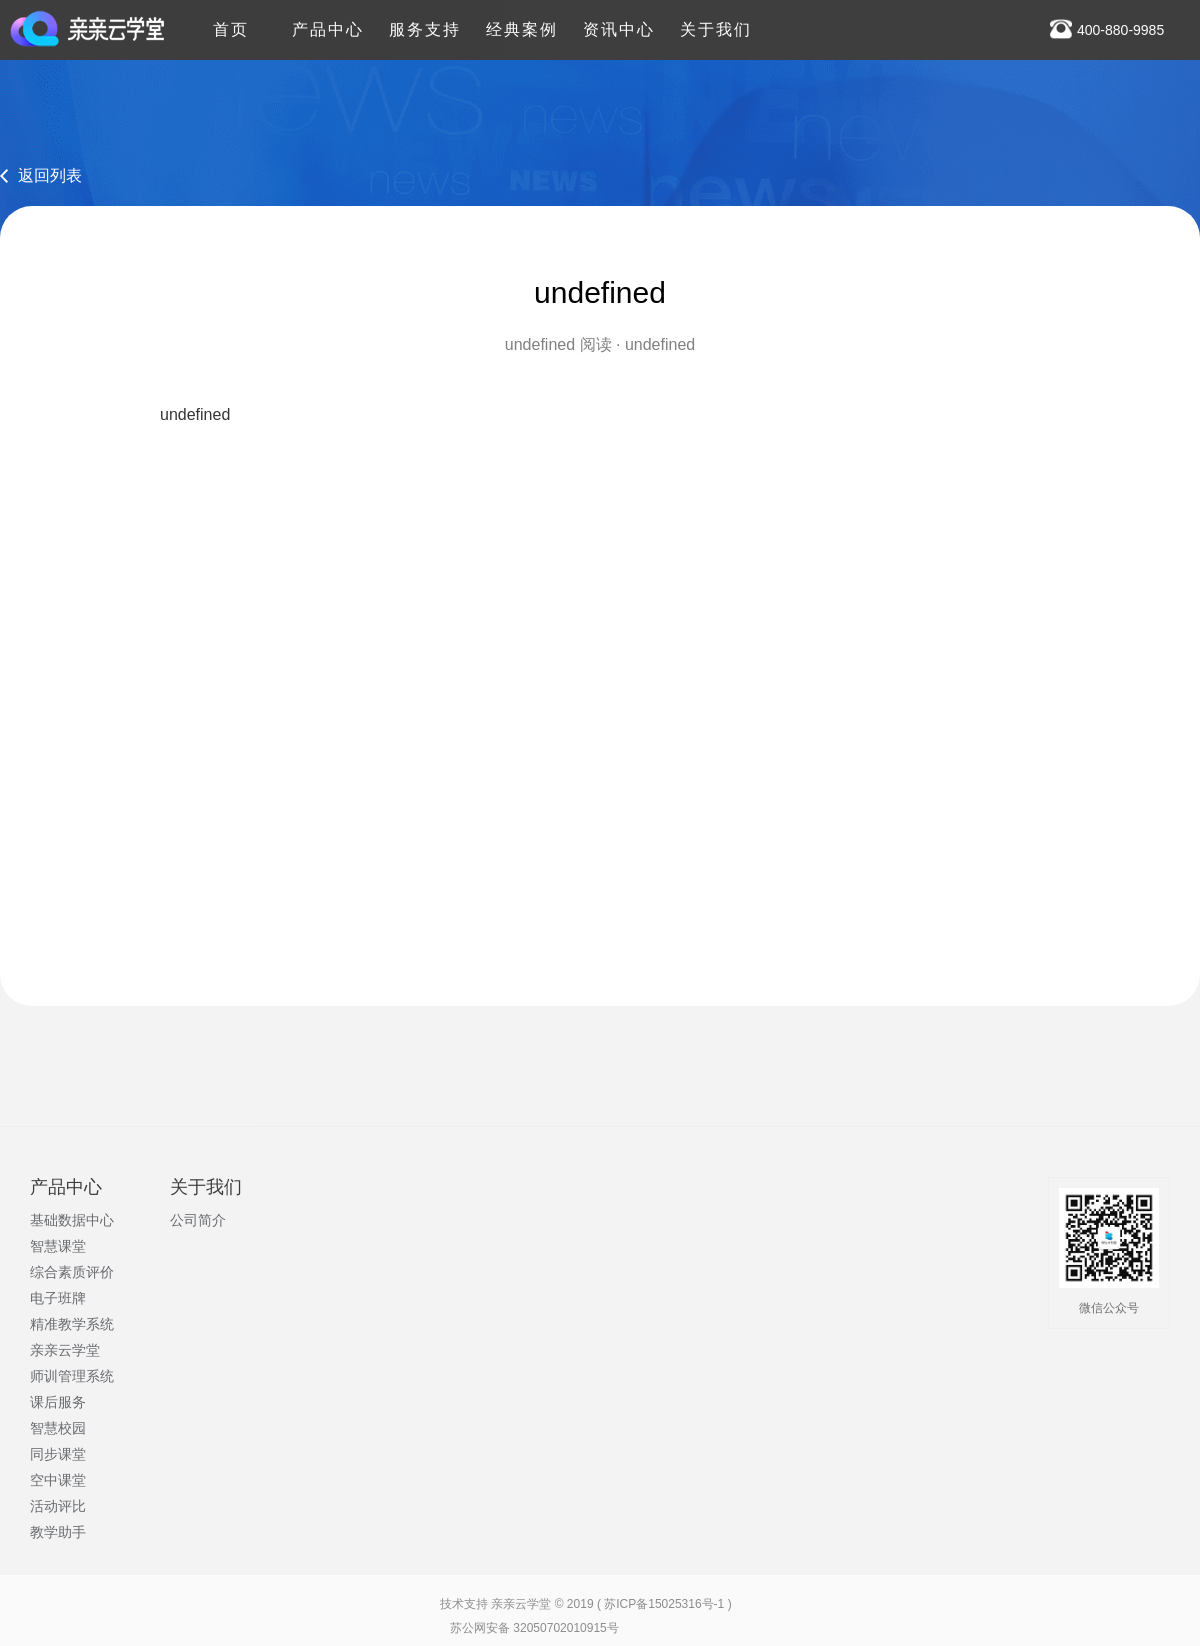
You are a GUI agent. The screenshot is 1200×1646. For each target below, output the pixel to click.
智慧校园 (58, 1428)
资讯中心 (619, 19)
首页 (231, 19)
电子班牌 (58, 1298)
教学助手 (58, 1532)
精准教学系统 (72, 1324)
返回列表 (50, 175)
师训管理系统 (72, 1376)
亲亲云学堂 (65, 1350)
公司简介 (198, 1220)
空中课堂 (58, 1480)
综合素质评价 (72, 1272)
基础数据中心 (72, 1220)
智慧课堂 (58, 1246)
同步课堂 (58, 1454)
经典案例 (522, 19)
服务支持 (425, 19)
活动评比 (58, 1506)
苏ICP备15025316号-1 (664, 1604)
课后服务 (58, 1402)
